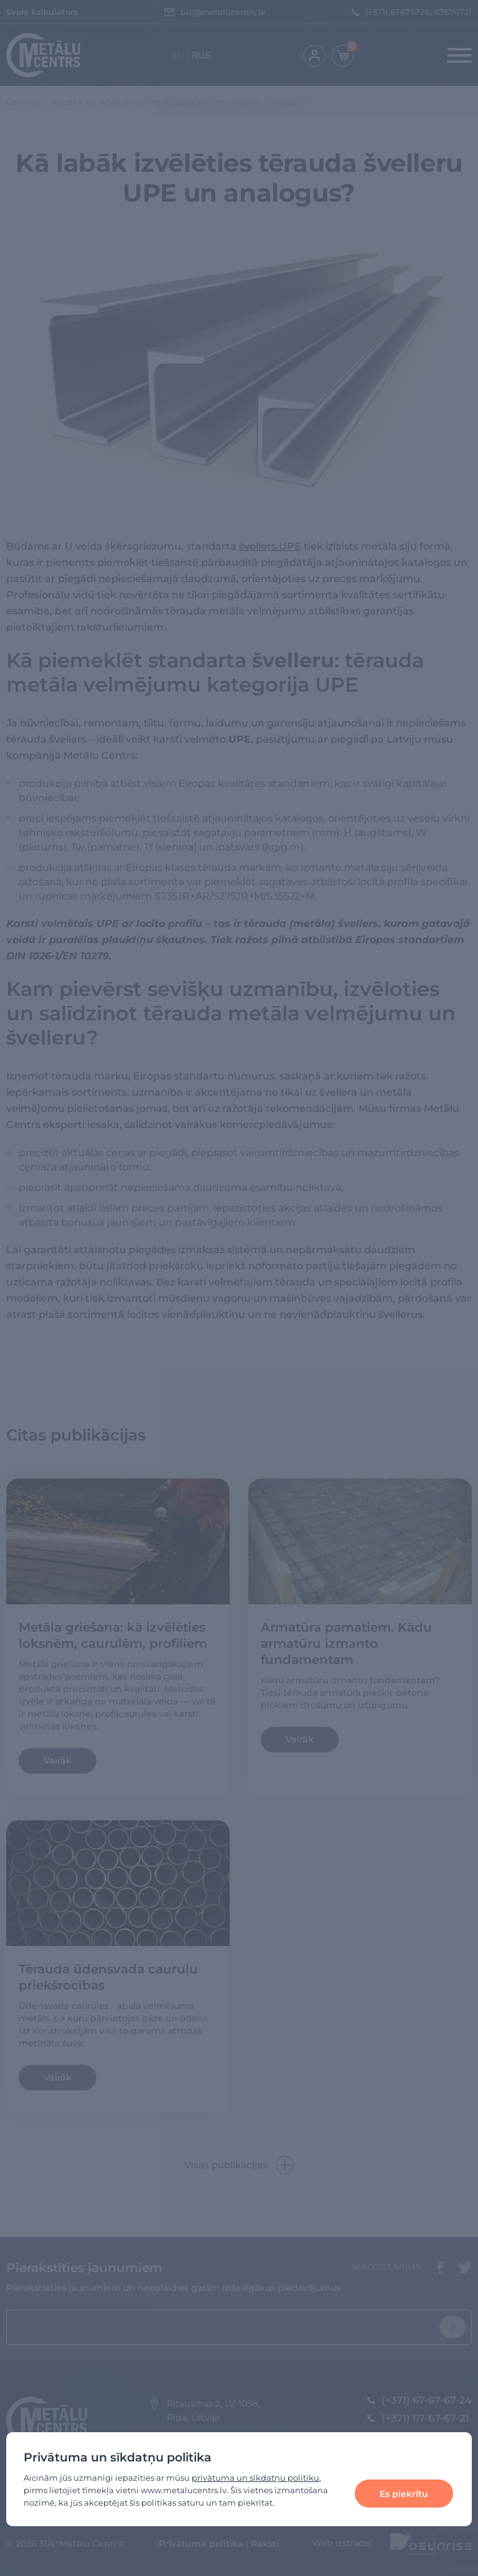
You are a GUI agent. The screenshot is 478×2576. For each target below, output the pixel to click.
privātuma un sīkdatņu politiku (255, 2478)
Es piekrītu (404, 2493)
